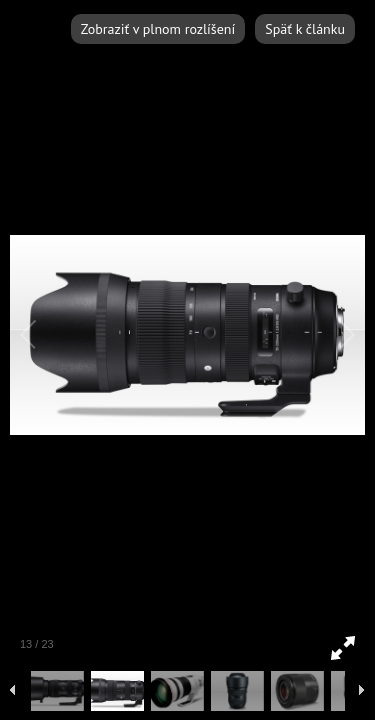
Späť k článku (305, 29)
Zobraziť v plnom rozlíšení (158, 29)
